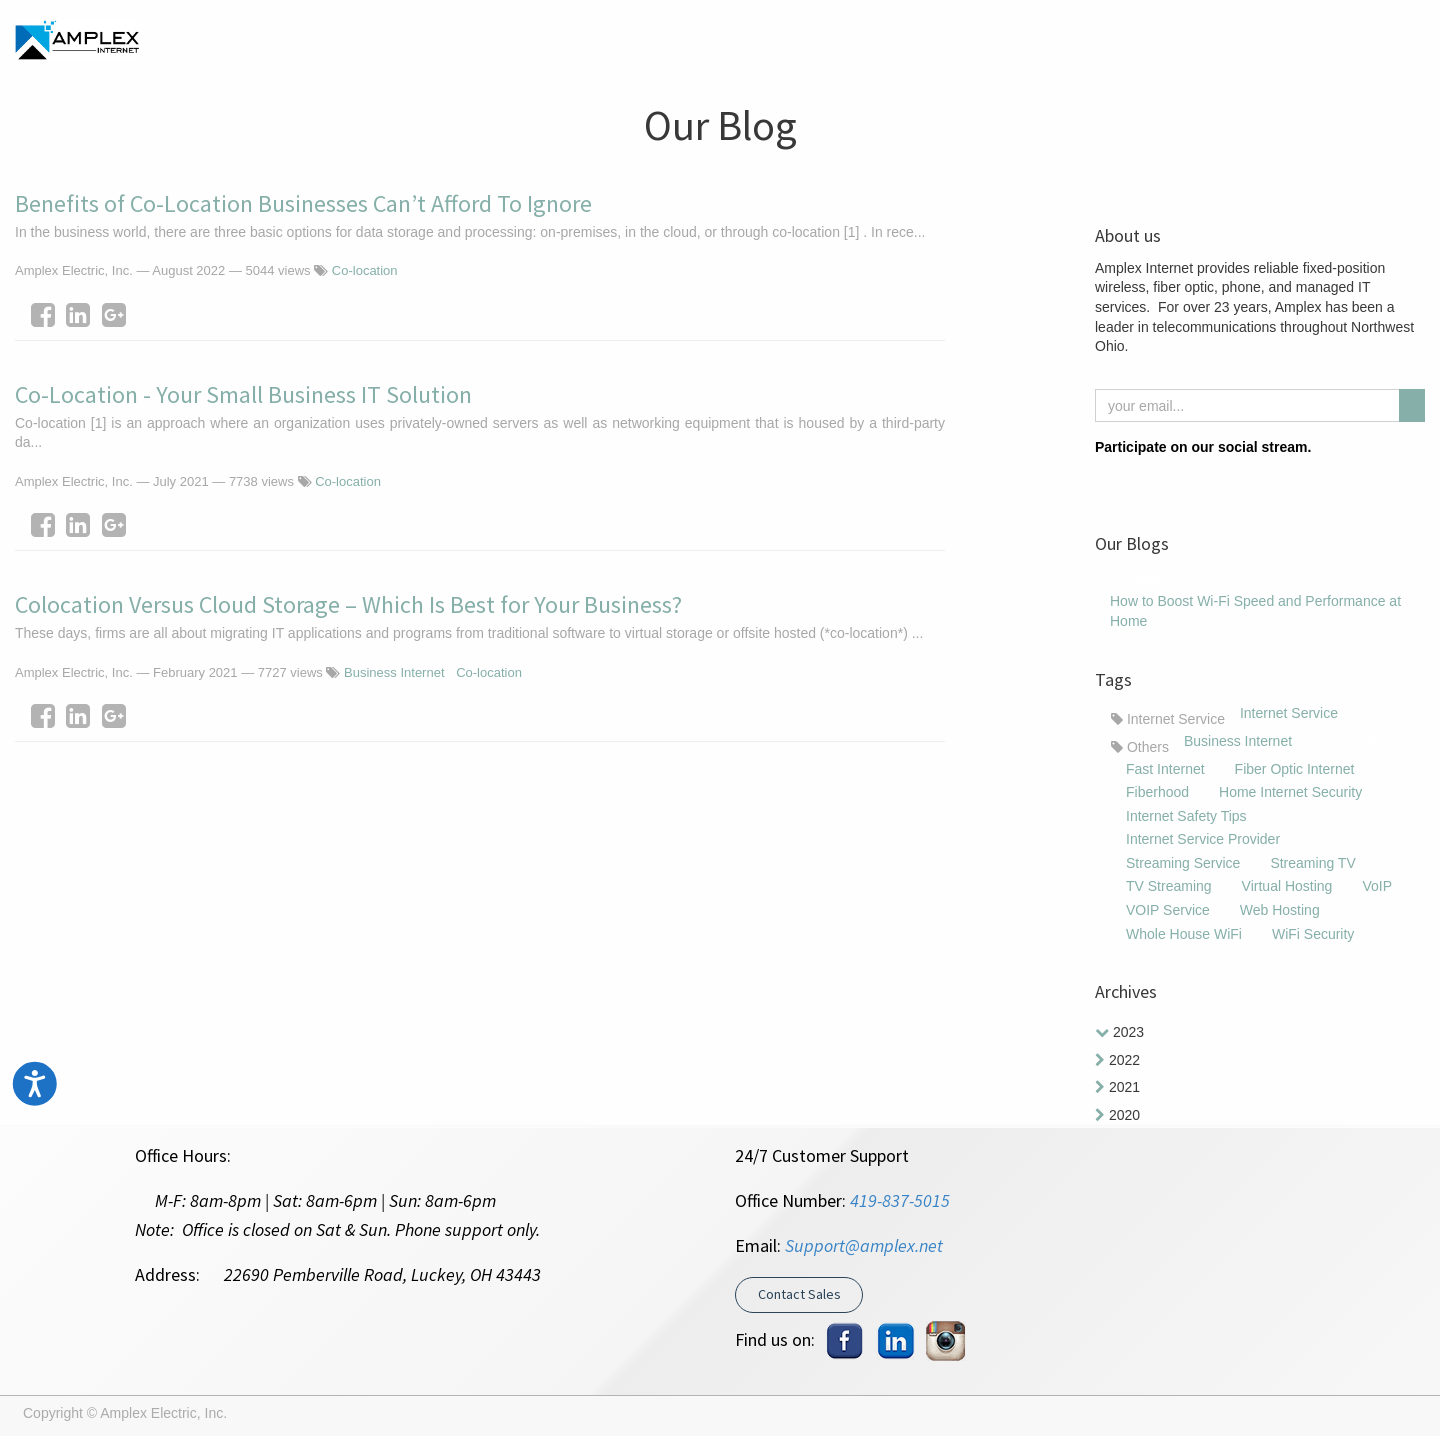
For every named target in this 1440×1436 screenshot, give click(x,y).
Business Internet (394, 672)
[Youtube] (1205, 480)
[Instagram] (1143, 480)
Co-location (365, 270)
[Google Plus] (114, 315)
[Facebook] (43, 315)
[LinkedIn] (78, 315)
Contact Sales (799, 1294)
